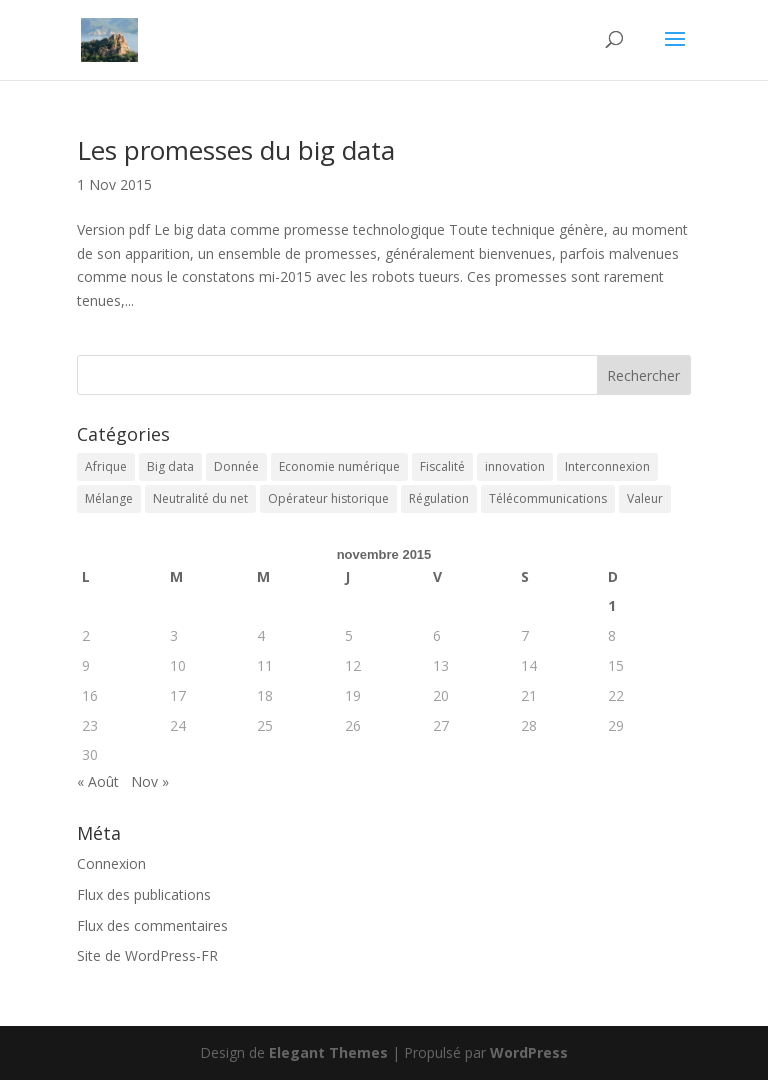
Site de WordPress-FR (147, 955)
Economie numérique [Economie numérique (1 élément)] (339, 466)
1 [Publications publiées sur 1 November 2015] (612, 605)
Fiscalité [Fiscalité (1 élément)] (442, 466)
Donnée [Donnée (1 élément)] (236, 466)
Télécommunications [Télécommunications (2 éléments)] (548, 498)
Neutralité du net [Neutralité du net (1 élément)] (200, 498)
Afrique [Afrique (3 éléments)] (106, 466)
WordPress (529, 1052)
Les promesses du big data (236, 150)
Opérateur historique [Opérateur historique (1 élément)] (328, 498)
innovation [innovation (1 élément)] (515, 466)
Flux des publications (144, 894)
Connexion (111, 863)
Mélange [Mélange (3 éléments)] (109, 498)
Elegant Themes (328, 1052)
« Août (98, 781)
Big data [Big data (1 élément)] (170, 466)
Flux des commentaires (152, 925)
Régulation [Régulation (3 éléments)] (439, 498)
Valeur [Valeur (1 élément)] (645, 498)
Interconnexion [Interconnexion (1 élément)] (607, 466)
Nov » (150, 781)
